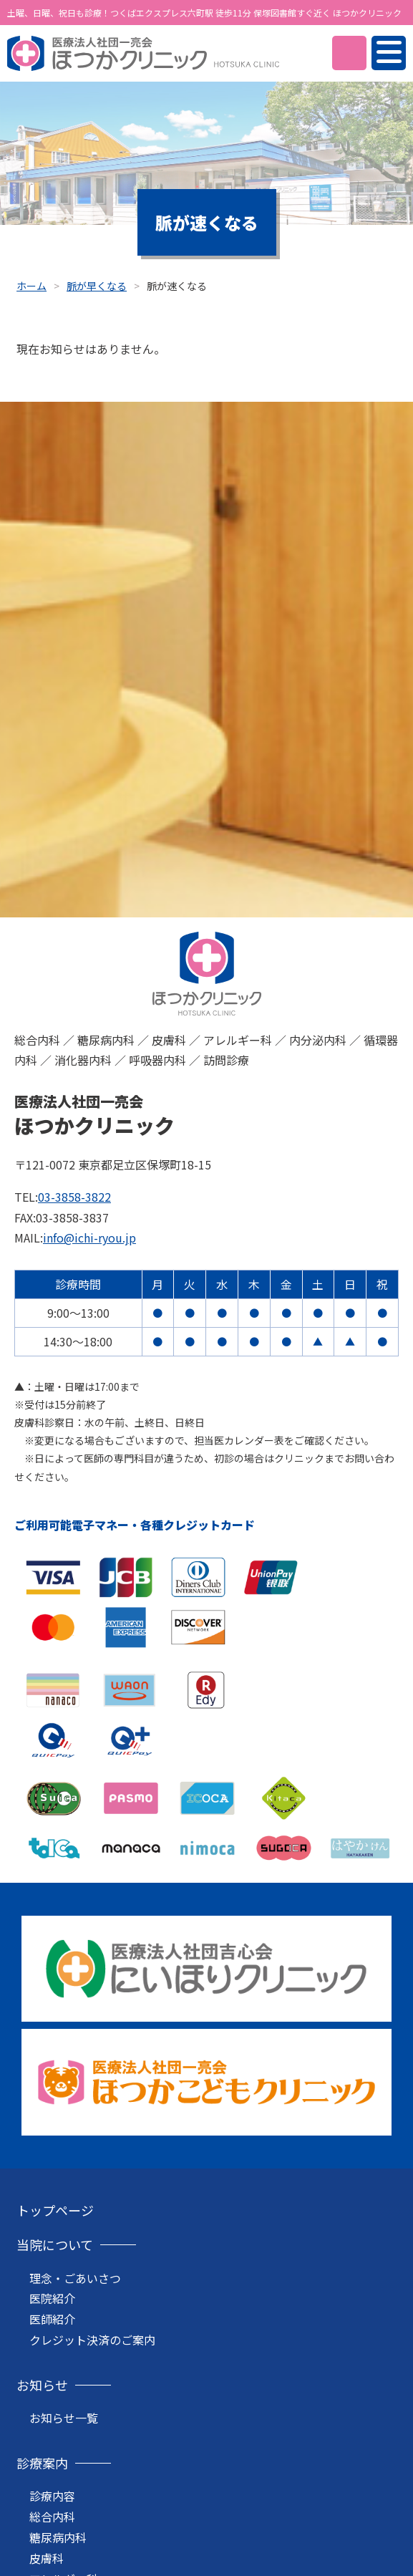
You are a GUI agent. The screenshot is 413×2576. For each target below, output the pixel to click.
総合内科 (52, 2516)
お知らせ (42, 2384)
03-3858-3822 (74, 1196)
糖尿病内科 (58, 2537)
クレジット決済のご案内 (92, 2339)
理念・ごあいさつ (75, 2278)
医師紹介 (52, 2318)
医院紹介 (52, 2298)
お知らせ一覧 (63, 2417)
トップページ (55, 2210)
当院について (54, 2244)
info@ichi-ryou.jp (89, 1237)
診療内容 (52, 2495)
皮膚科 (46, 2558)
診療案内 (42, 2463)
